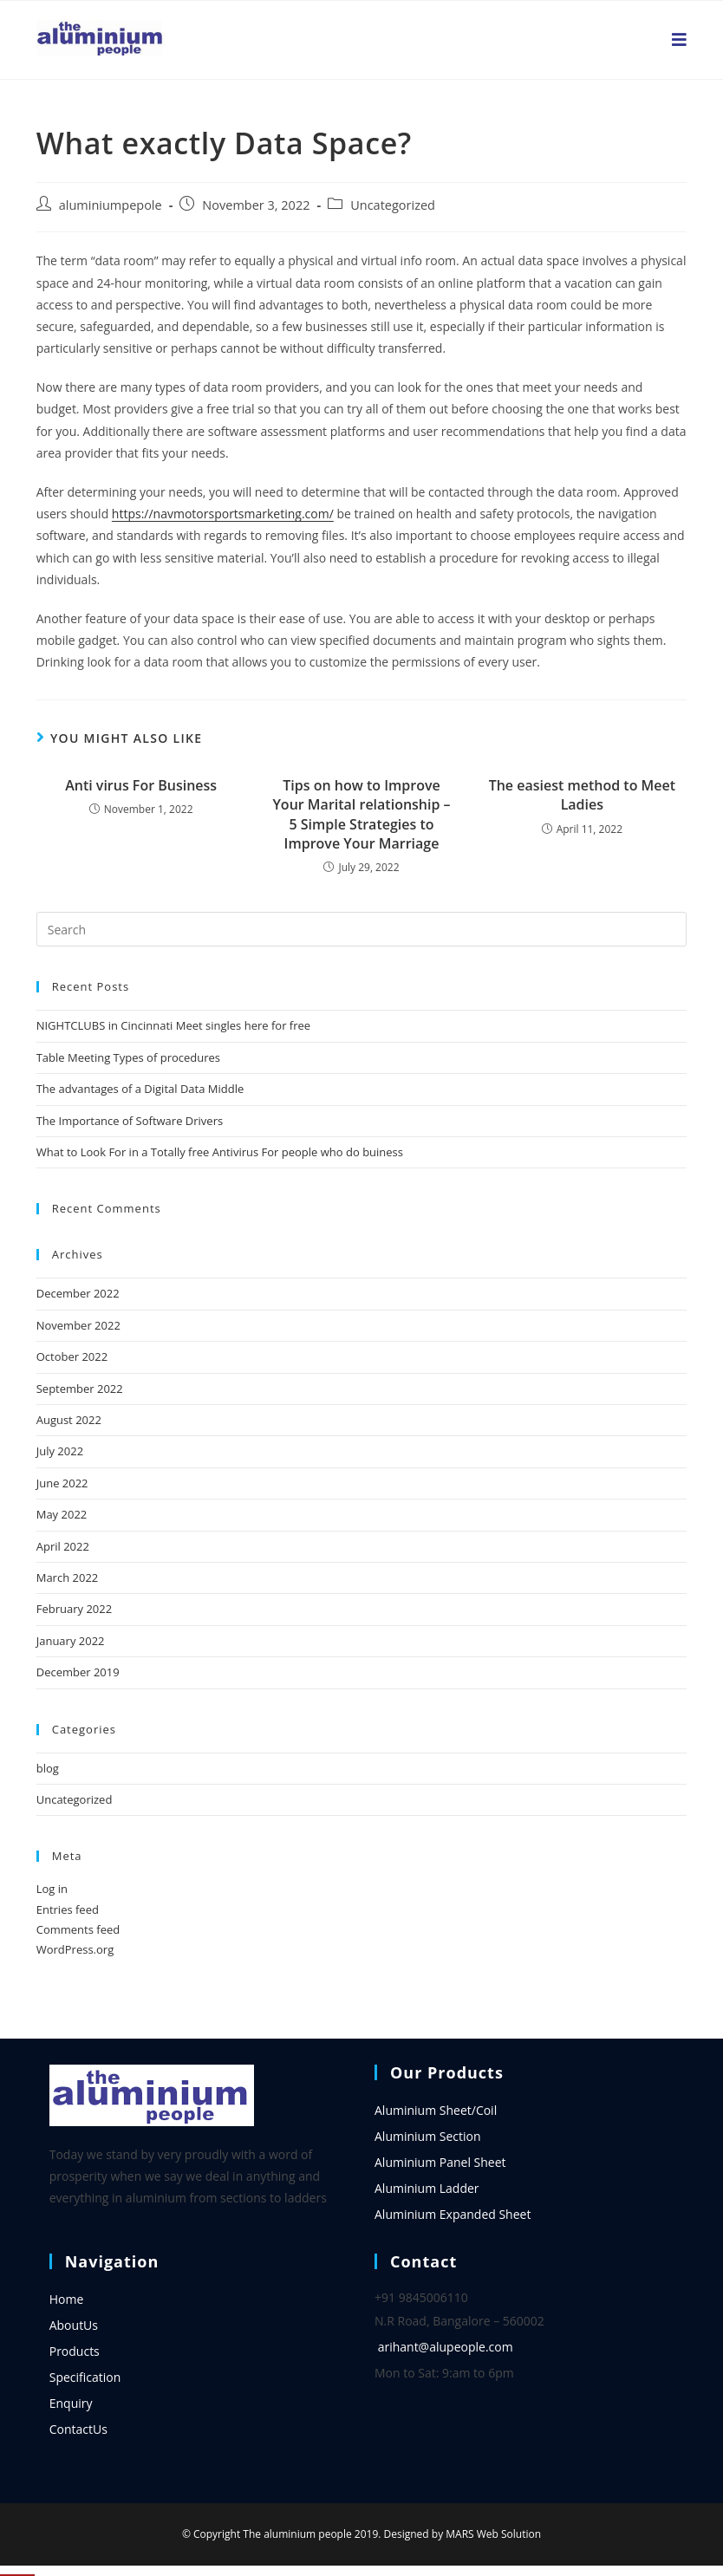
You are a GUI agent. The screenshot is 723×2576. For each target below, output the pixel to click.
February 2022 (74, 1609)
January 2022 (70, 1641)
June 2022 (62, 1483)
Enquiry (71, 2403)
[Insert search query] (361, 929)
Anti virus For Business (141, 785)
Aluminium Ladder (427, 2188)
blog (47, 1768)
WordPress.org (75, 1949)
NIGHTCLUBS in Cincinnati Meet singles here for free (173, 1025)
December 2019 (78, 1672)
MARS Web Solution (493, 2534)
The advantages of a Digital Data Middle (140, 1088)
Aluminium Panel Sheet (440, 2162)
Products (74, 2351)
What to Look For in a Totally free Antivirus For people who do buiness (219, 1152)
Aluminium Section (428, 2136)
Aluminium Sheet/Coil (436, 2110)
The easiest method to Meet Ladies (582, 795)
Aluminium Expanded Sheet (453, 2214)
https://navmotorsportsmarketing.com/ (223, 513)
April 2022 (62, 1546)
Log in (52, 1888)
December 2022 (78, 1293)
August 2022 (68, 1420)
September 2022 (79, 1388)
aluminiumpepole (110, 205)
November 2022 (78, 1325)
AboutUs (73, 2325)
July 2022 (59, 1451)
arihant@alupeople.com (445, 2347)
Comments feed (78, 1929)
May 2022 (62, 1514)
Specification (85, 2377)
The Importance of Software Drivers (129, 1121)
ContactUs (78, 2429)
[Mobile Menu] (679, 40)
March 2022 (67, 1577)
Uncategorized (392, 205)
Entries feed (67, 1909)
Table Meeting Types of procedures (128, 1057)
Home (66, 2299)
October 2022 (71, 1356)
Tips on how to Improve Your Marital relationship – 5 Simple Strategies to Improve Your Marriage (361, 814)
